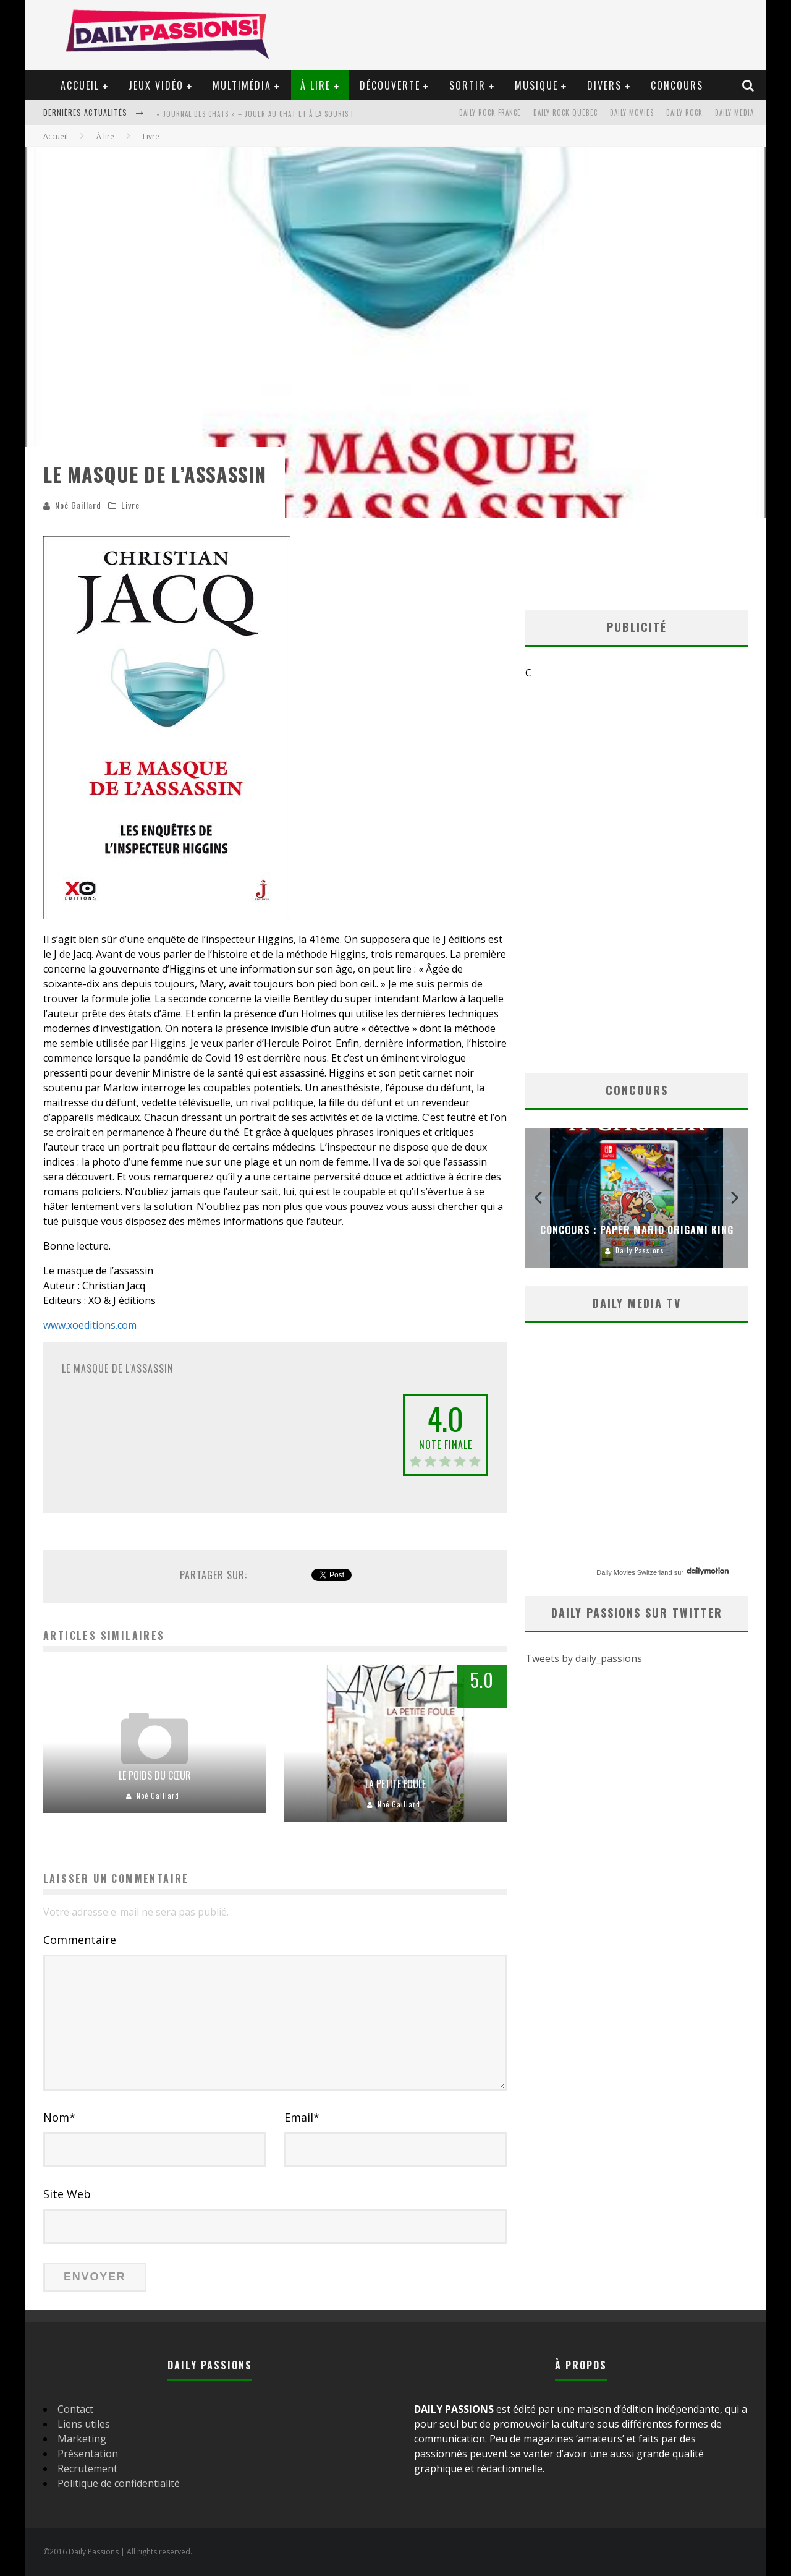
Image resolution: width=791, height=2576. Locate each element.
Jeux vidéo (156, 85)
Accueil (80, 85)
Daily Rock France (490, 112)
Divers (604, 85)
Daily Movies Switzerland (634, 1572)
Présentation (87, 2453)
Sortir (467, 85)
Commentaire (79, 1939)
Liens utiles (83, 2424)
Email (301, 2117)
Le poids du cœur (155, 1775)
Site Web (67, 2193)
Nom (59, 2117)
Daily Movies (632, 112)
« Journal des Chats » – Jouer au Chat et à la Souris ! (254, 114)
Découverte (390, 85)
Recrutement (87, 2468)
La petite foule (395, 1783)
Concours (677, 85)
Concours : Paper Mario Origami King (637, 1229)
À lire (315, 85)
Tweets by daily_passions (583, 1659)
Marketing (81, 2439)
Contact (75, 2409)
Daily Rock (684, 112)
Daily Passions (639, 1250)
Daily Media (734, 112)
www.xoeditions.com (90, 1325)
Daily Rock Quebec (565, 112)
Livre (130, 504)
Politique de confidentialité (118, 2483)
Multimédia (242, 85)
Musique (536, 85)
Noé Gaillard (78, 504)
